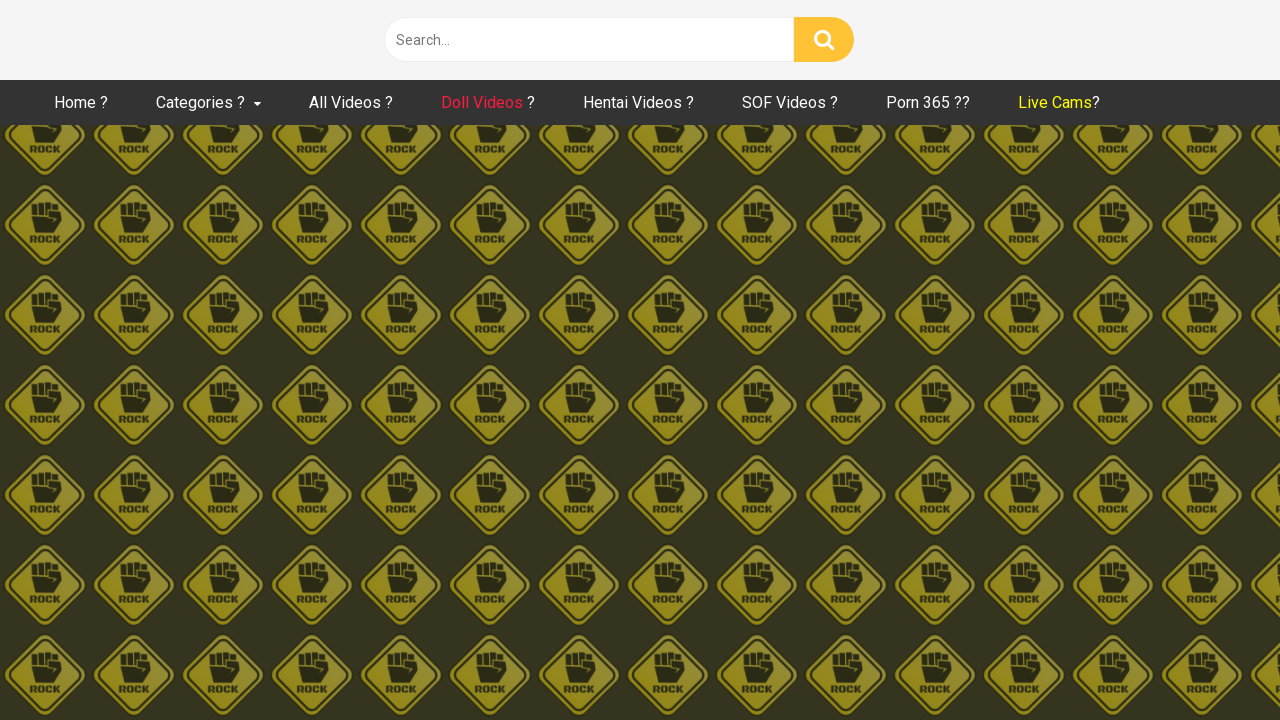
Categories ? (200, 102)
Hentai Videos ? (638, 102)
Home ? (81, 102)
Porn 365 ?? (928, 102)
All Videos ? (351, 102)
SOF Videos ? (790, 102)
